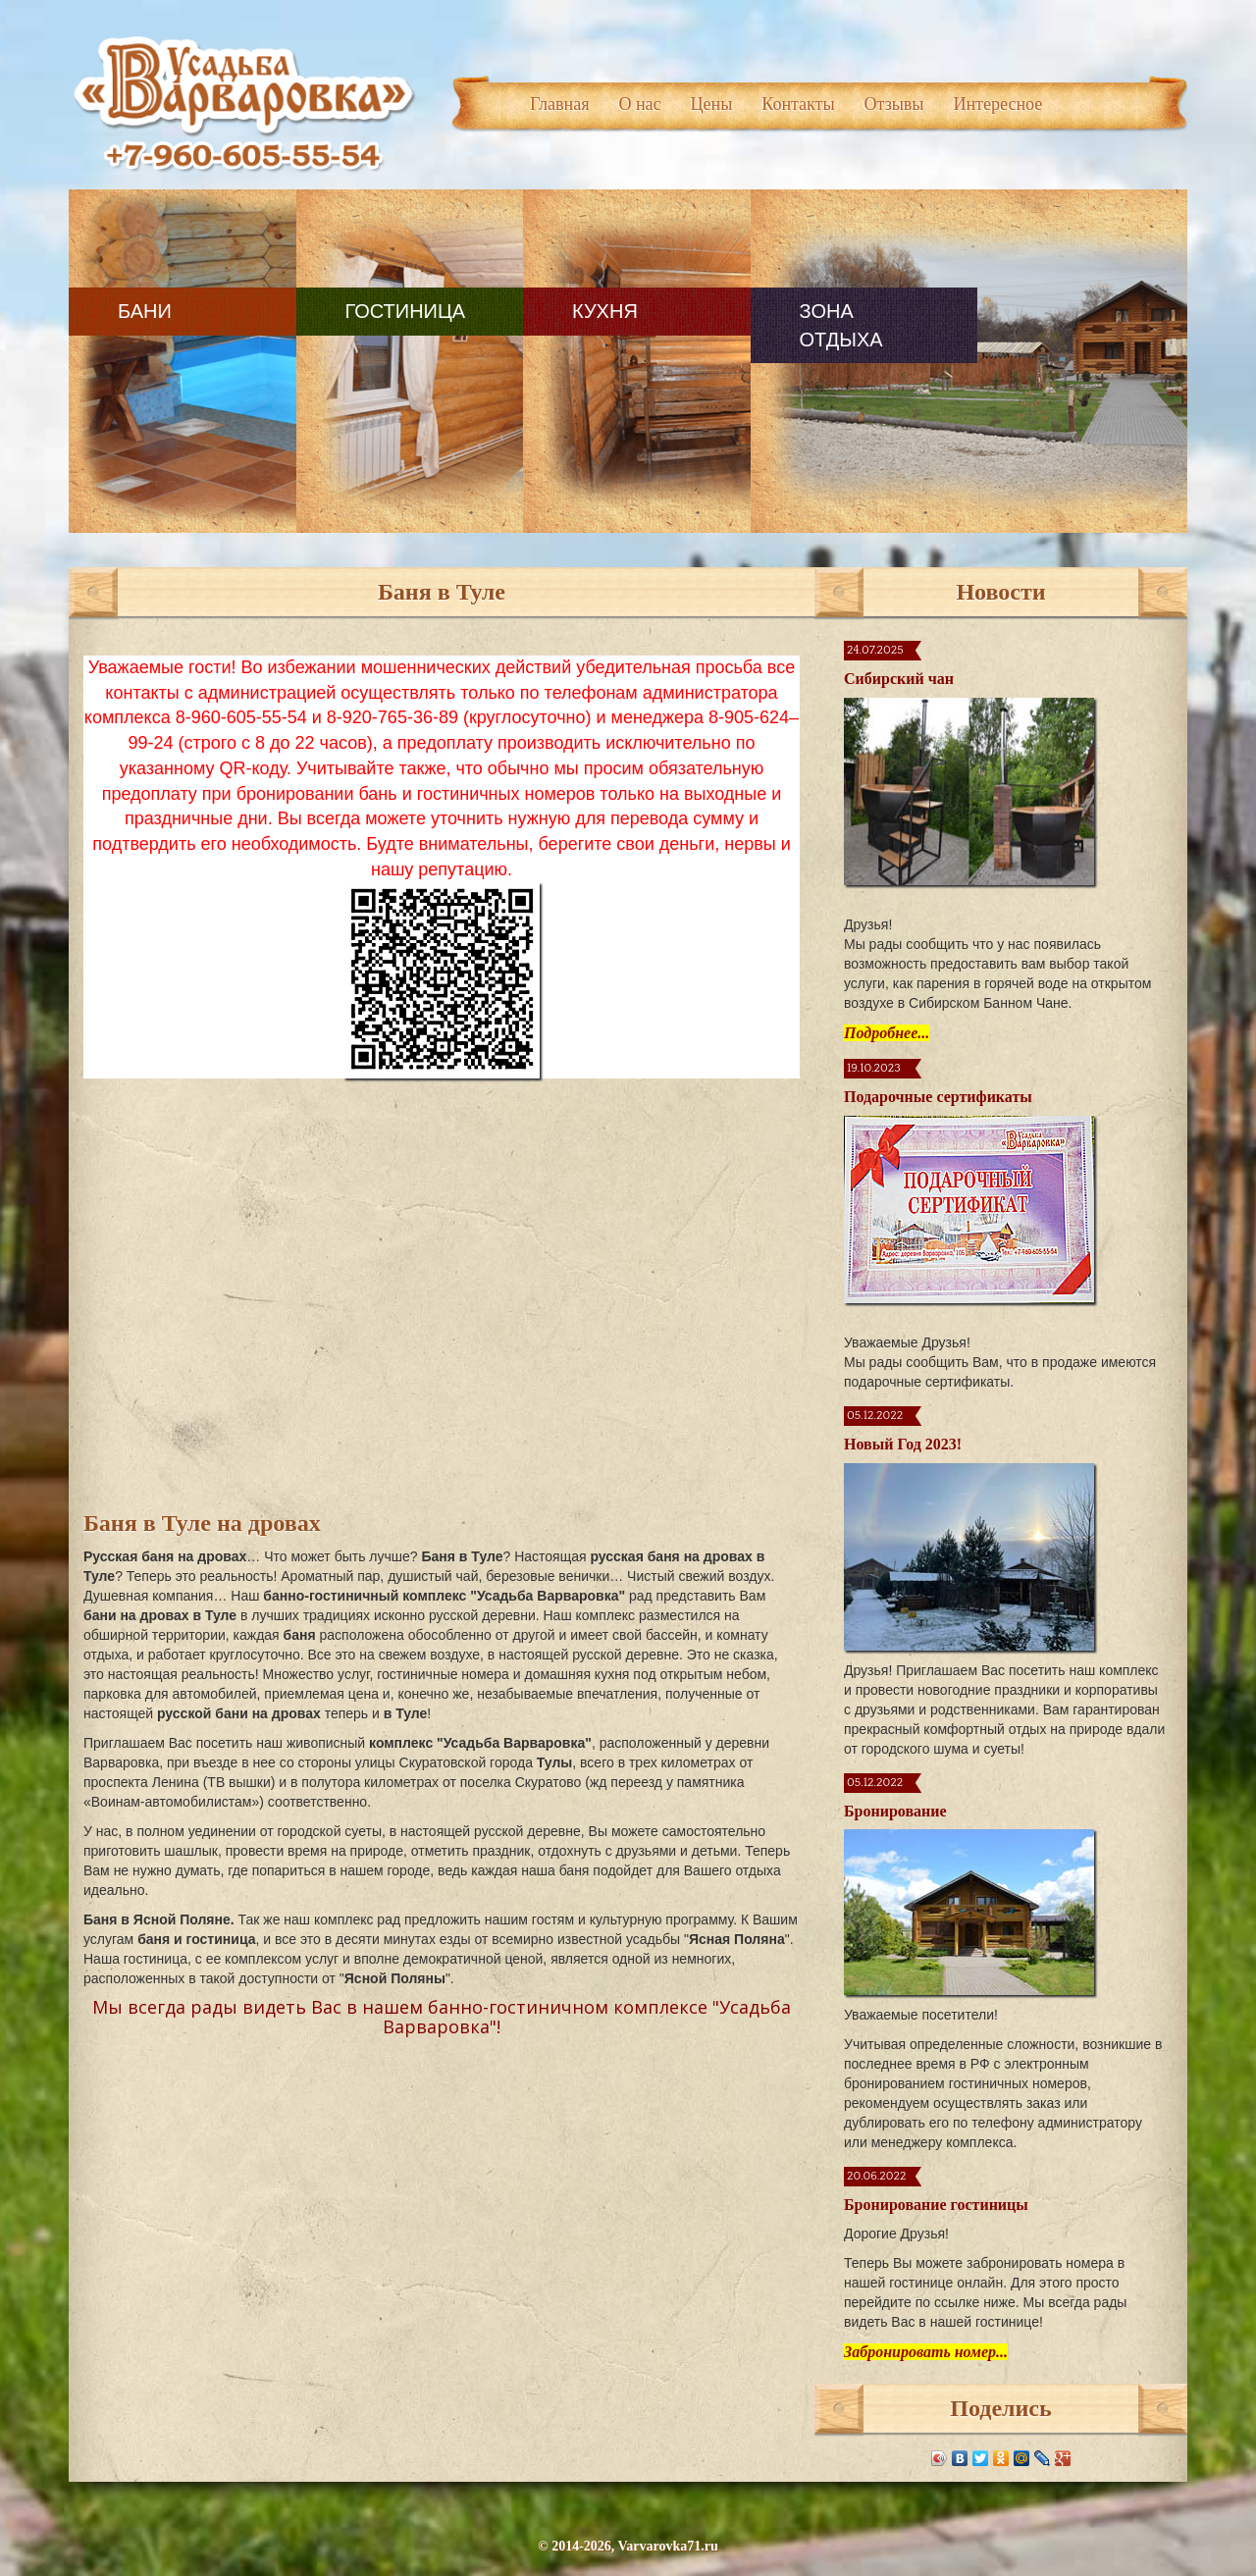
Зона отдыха (830, 325)
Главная (559, 104)
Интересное (997, 104)
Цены (712, 104)
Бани (145, 311)
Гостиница (401, 311)
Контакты (797, 104)
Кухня (598, 311)
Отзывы (894, 104)
